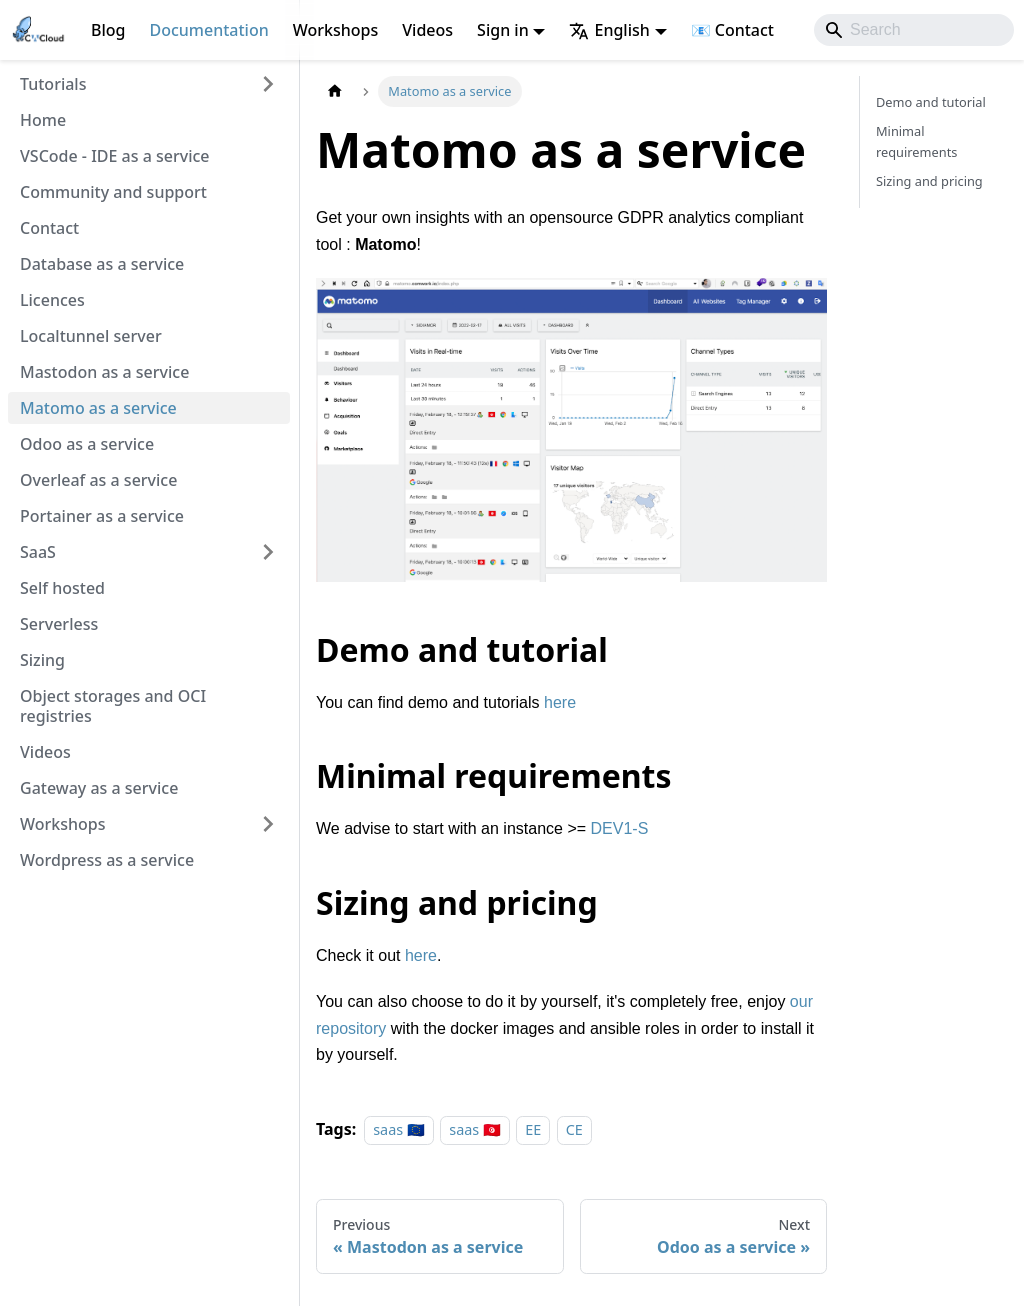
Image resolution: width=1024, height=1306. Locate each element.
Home (43, 120)
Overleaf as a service (98, 480)
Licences (52, 300)
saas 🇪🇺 (399, 1129)
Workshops (336, 30)
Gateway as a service (99, 788)
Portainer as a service (102, 516)
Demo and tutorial (931, 102)
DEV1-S (620, 828)
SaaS (38, 552)
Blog (108, 30)
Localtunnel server (91, 336)
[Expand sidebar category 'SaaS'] (268, 552)
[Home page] (335, 91)
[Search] (914, 30)
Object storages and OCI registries (113, 706)
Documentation (208, 30)
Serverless (59, 624)
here (560, 702)
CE (574, 1129)
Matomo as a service (98, 408)
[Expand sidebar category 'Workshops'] (268, 824)
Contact (49, 228)
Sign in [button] (503, 30)
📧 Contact (732, 30)
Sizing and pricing (929, 181)
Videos (427, 30)
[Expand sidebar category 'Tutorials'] (268, 84)
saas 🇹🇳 (475, 1129)
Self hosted (62, 588)
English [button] (609, 30)
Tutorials (53, 84)
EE (533, 1129)
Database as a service (102, 264)
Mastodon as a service (104, 372)
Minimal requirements (916, 141)
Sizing (42, 660)
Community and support (113, 192)
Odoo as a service (87, 444)
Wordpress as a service (107, 860)
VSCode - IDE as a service (115, 156)
